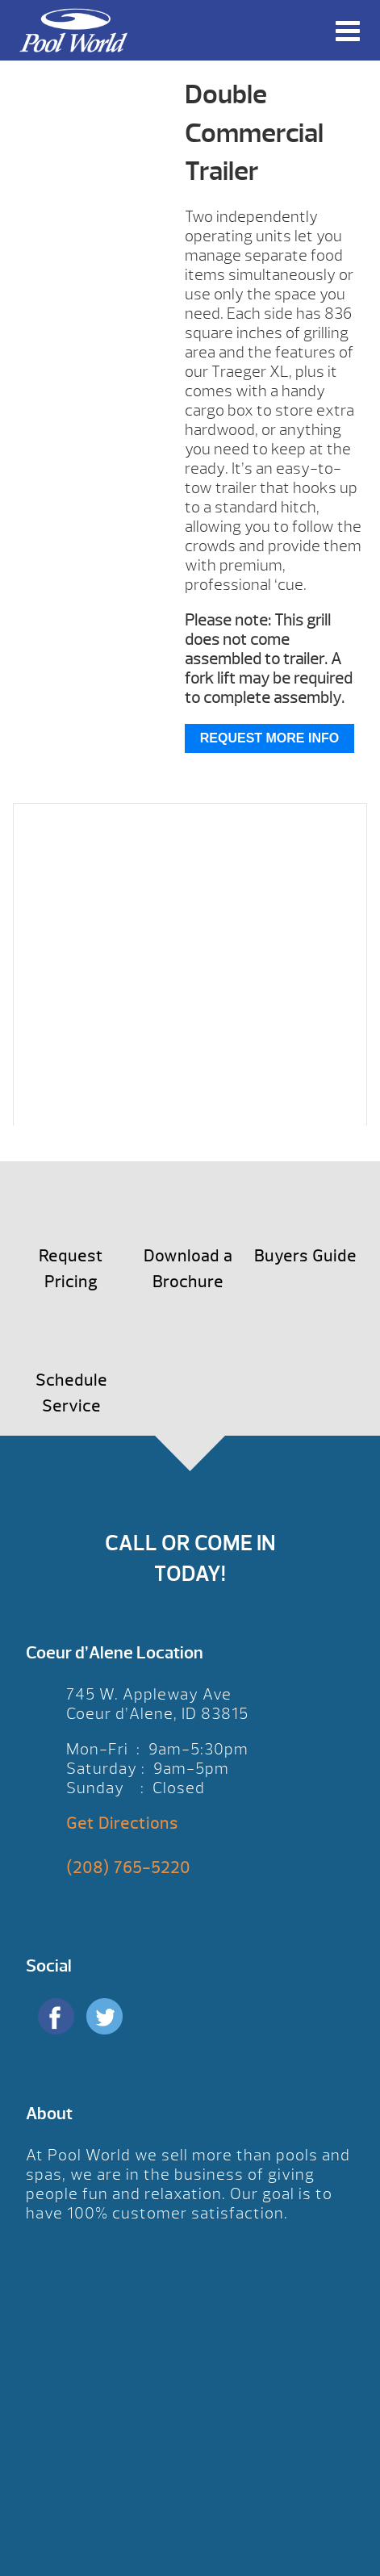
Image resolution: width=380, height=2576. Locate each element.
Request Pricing (71, 1269)
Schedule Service (71, 1393)
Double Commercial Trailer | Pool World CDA (73, 30)
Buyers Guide (305, 1256)
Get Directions (122, 1823)
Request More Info (269, 738)
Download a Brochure (188, 1269)
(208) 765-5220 (128, 1868)
